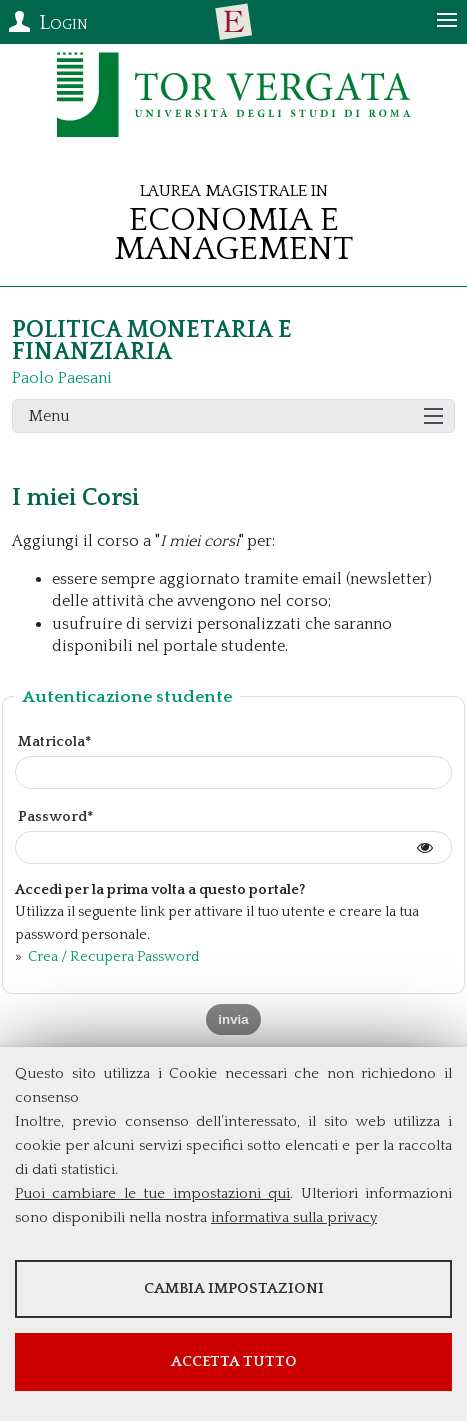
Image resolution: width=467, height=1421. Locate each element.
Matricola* (54, 742)
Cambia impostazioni (234, 1288)
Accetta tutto (234, 1361)
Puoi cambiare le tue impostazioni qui (152, 1193)
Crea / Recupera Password (112, 957)
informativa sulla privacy (294, 1217)
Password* (55, 817)
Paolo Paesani (62, 378)
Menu (49, 416)
